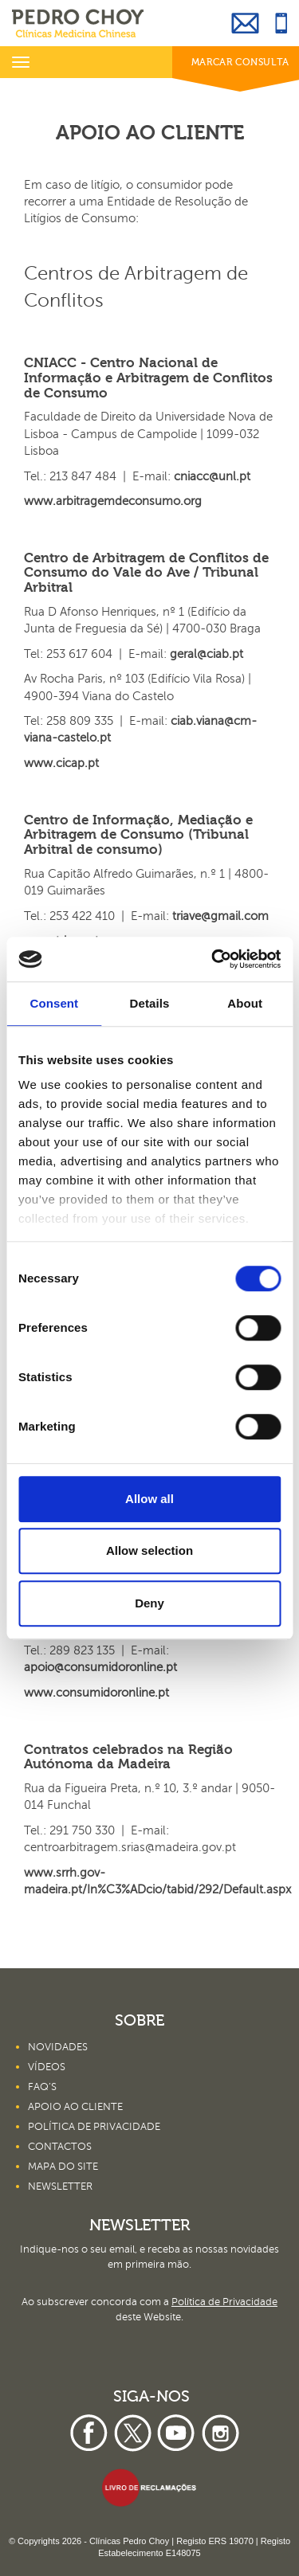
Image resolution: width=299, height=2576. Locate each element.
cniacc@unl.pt (212, 476)
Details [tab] (150, 1003)
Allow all (149, 1498)
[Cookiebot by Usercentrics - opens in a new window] (213, 959)
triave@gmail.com (220, 916)
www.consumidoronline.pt (96, 1692)
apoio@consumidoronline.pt (100, 1667)
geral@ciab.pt (206, 654)
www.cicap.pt (61, 763)
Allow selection (149, 1550)
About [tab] (244, 1003)
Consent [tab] (54, 1003)
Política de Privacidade (224, 2302)
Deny (149, 1603)
